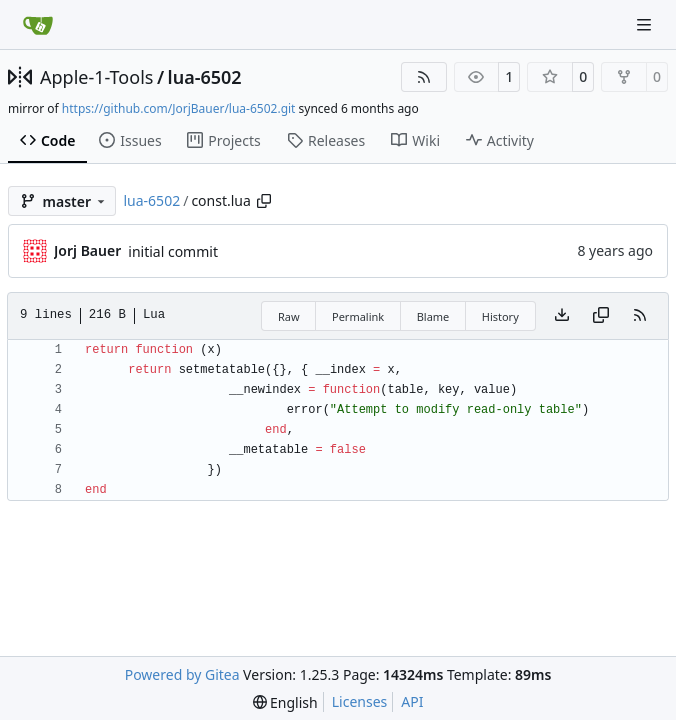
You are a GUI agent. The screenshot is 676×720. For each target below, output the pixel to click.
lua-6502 (205, 77)
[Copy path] (264, 201)
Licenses (360, 701)
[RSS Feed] (424, 77)
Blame (433, 316)
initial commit (173, 251)
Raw (289, 316)
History (500, 316)
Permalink (358, 316)
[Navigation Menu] (646, 24)
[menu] (285, 702)
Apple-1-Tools (96, 77)
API (412, 701)
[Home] (38, 25)
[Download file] (562, 316)
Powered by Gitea (182, 674)
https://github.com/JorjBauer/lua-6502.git (179, 108)
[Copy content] (601, 316)
